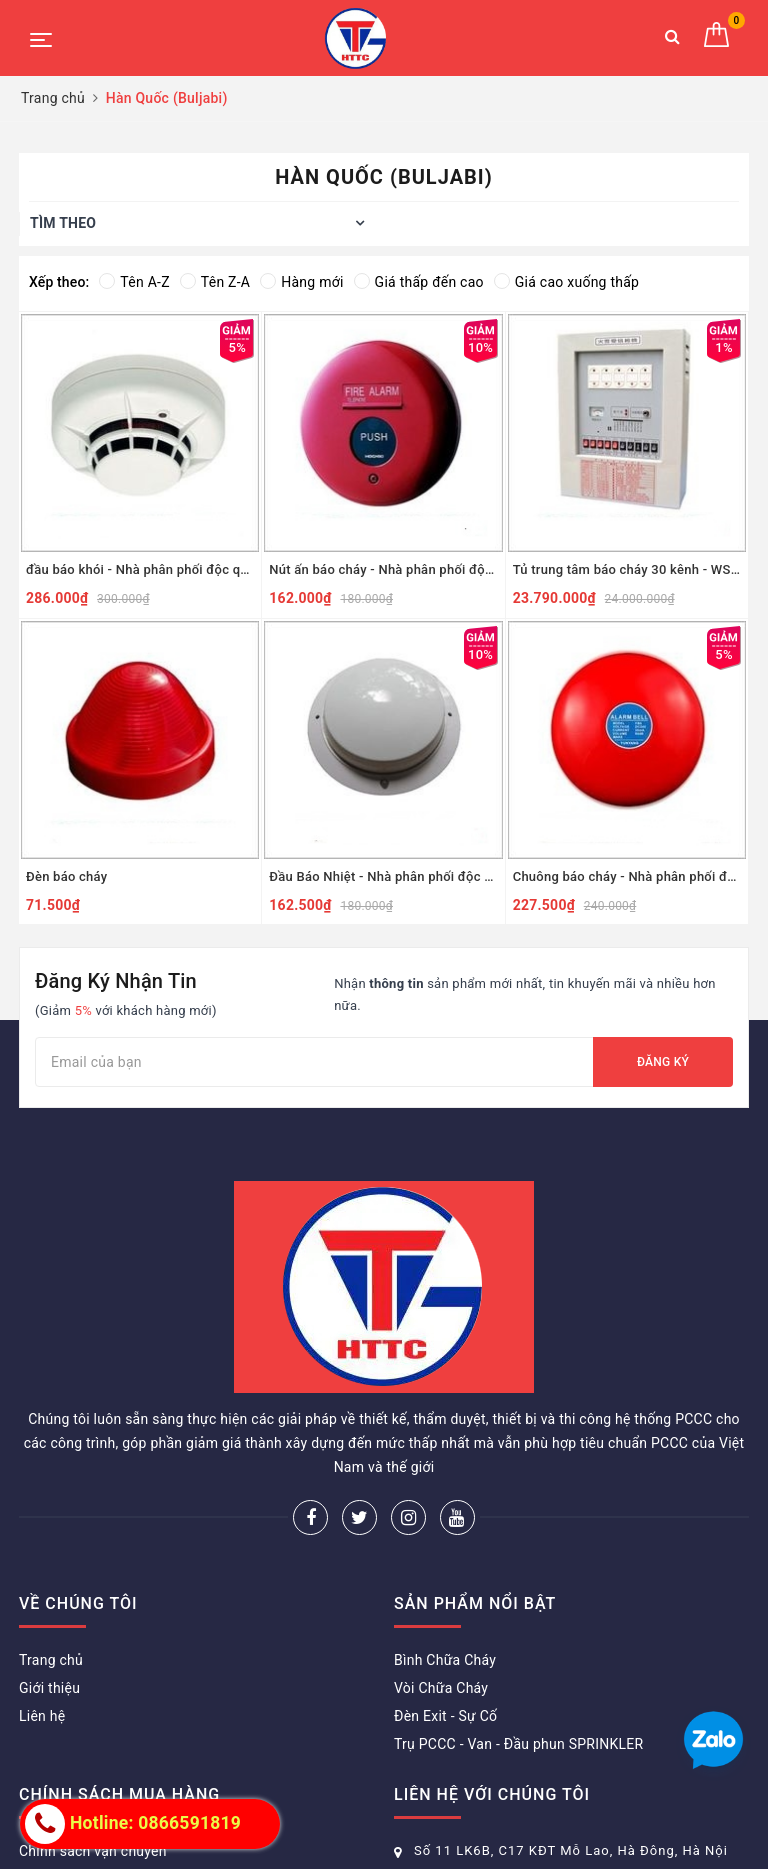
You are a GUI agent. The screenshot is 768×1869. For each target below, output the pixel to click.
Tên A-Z (134, 282)
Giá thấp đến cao (419, 282)
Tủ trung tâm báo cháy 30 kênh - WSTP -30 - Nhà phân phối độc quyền (627, 569)
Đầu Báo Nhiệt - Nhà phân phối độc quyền (383, 876)
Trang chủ (51, 1660)
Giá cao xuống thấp (566, 282)
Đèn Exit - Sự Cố (445, 1716)
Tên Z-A (215, 282)
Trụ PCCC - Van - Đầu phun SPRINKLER (518, 1744)
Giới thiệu (49, 1688)
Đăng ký (663, 1062)
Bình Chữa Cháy (445, 1660)
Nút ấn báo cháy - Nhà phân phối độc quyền (383, 569)
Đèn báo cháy (66, 876)
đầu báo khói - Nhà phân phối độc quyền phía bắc (140, 569)
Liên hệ (42, 1716)
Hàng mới (301, 282)
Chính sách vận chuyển (93, 1851)
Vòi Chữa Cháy (441, 1688)
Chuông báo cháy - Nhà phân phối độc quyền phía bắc (627, 876)
